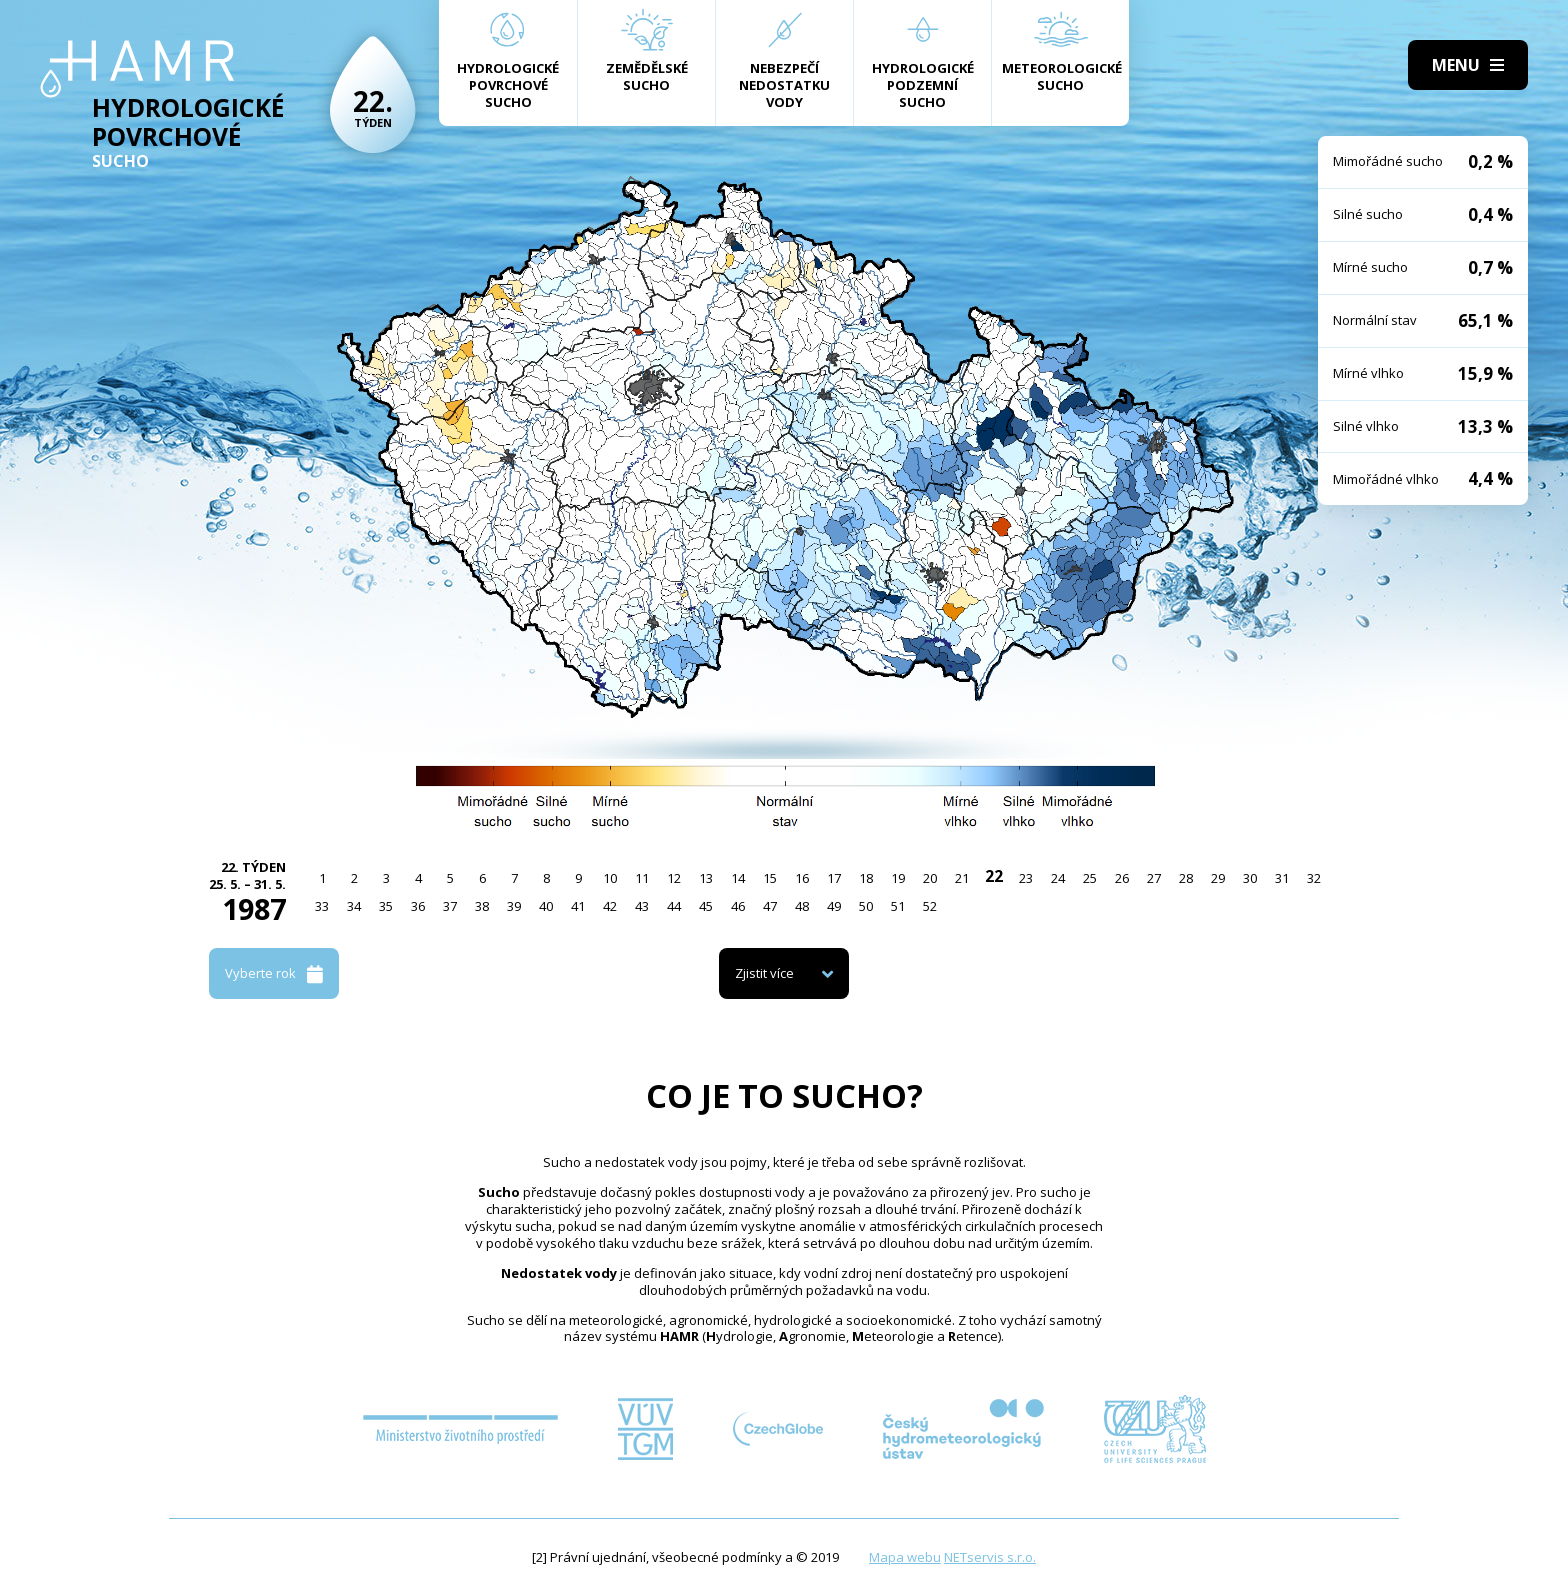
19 (898, 878)
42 (610, 906)
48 (802, 906)
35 (386, 906)
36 (418, 906)
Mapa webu (905, 1557)
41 (578, 906)
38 (482, 906)
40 (546, 906)
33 (322, 906)
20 (930, 878)
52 (930, 906)
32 (1314, 878)
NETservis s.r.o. (990, 1557)
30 (1250, 878)
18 (866, 878)
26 (1122, 878)
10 (610, 878)
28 (1186, 878)
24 (1058, 878)
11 (642, 878)
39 (514, 906)
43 (642, 906)
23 (1026, 878)
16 (802, 878)
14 (738, 878)
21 (962, 878)
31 (1282, 878)
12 (674, 878)
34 (354, 906)
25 (1090, 878)
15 (770, 878)
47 (770, 906)
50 (866, 906)
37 (450, 906)
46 (738, 906)
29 (1218, 878)
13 (706, 878)
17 (834, 878)
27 (1154, 878)
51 (898, 906)
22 (994, 876)
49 (834, 906)
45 (706, 906)
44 (674, 906)
